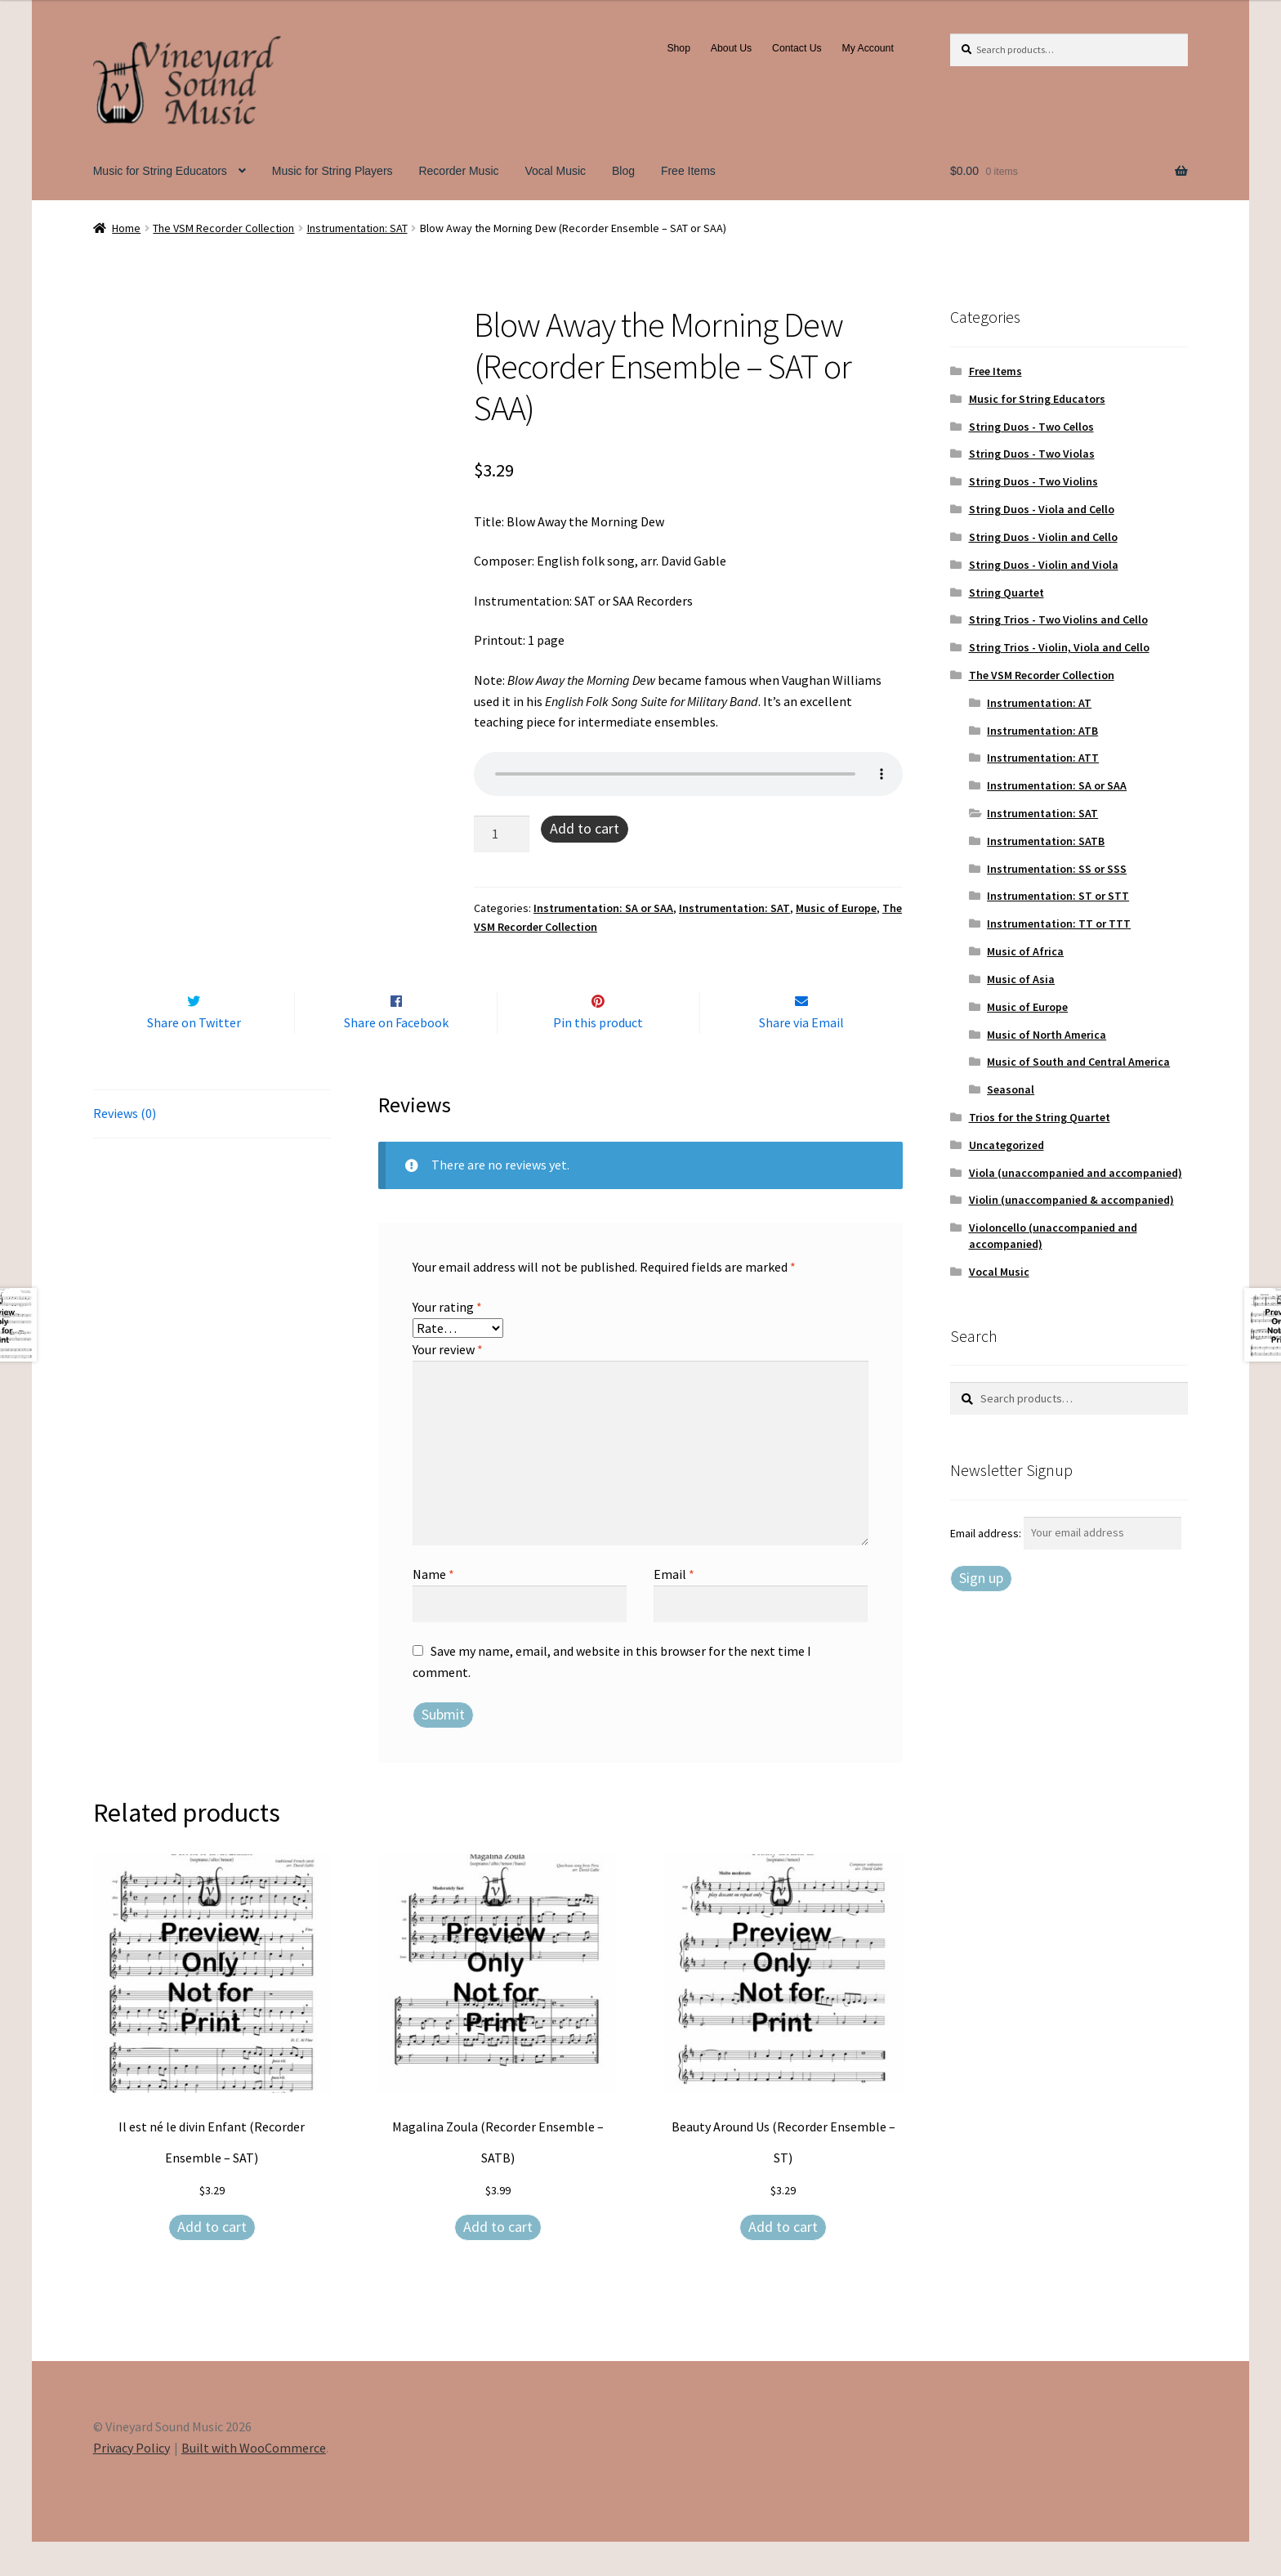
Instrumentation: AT (1039, 702)
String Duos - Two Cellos (1031, 426)
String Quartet (1006, 592)
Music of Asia (1021, 979)
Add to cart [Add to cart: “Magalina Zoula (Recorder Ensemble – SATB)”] (498, 2261)
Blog (623, 170)
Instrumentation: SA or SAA (603, 908)
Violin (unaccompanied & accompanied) (1071, 1199)
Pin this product (598, 1057)
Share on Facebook (396, 1057)
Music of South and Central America (1078, 1061)
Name (433, 1608)
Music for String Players (332, 170)
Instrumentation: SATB (1046, 841)
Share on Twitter (194, 1057)
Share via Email (801, 1057)
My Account (868, 48)
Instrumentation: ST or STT (1058, 895)
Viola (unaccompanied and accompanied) (1075, 1172)
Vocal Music (555, 170)
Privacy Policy (131, 2482)
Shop (678, 48)
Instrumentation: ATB (1042, 730)
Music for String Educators (160, 170)
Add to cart (584, 828)
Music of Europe (836, 908)
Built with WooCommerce (253, 2482)
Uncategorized (1006, 1145)
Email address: (987, 1532)
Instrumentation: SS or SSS (1057, 868)
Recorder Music (458, 170)
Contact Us (797, 48)
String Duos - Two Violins (1033, 481)
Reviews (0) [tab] (124, 1147)
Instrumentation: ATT (1043, 757)
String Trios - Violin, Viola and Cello (1059, 647)
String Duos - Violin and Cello (1043, 537)
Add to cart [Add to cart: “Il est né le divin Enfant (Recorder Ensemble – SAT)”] (212, 2261)
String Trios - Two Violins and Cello (1058, 619)
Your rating (447, 1341)
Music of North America (1046, 1034)
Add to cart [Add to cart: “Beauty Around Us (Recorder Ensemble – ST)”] (783, 2261)
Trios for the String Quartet (1039, 1117)
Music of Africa (1025, 951)
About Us (731, 48)
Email (674, 1608)
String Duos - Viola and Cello (1041, 509)
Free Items (688, 170)
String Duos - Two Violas (1032, 453)
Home (126, 228)
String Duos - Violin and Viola (1043, 564)
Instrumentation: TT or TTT (1059, 923)
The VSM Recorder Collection (223, 228)
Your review (448, 1383)
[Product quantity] (501, 834)
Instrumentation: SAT (357, 228)
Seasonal (1010, 1089)
